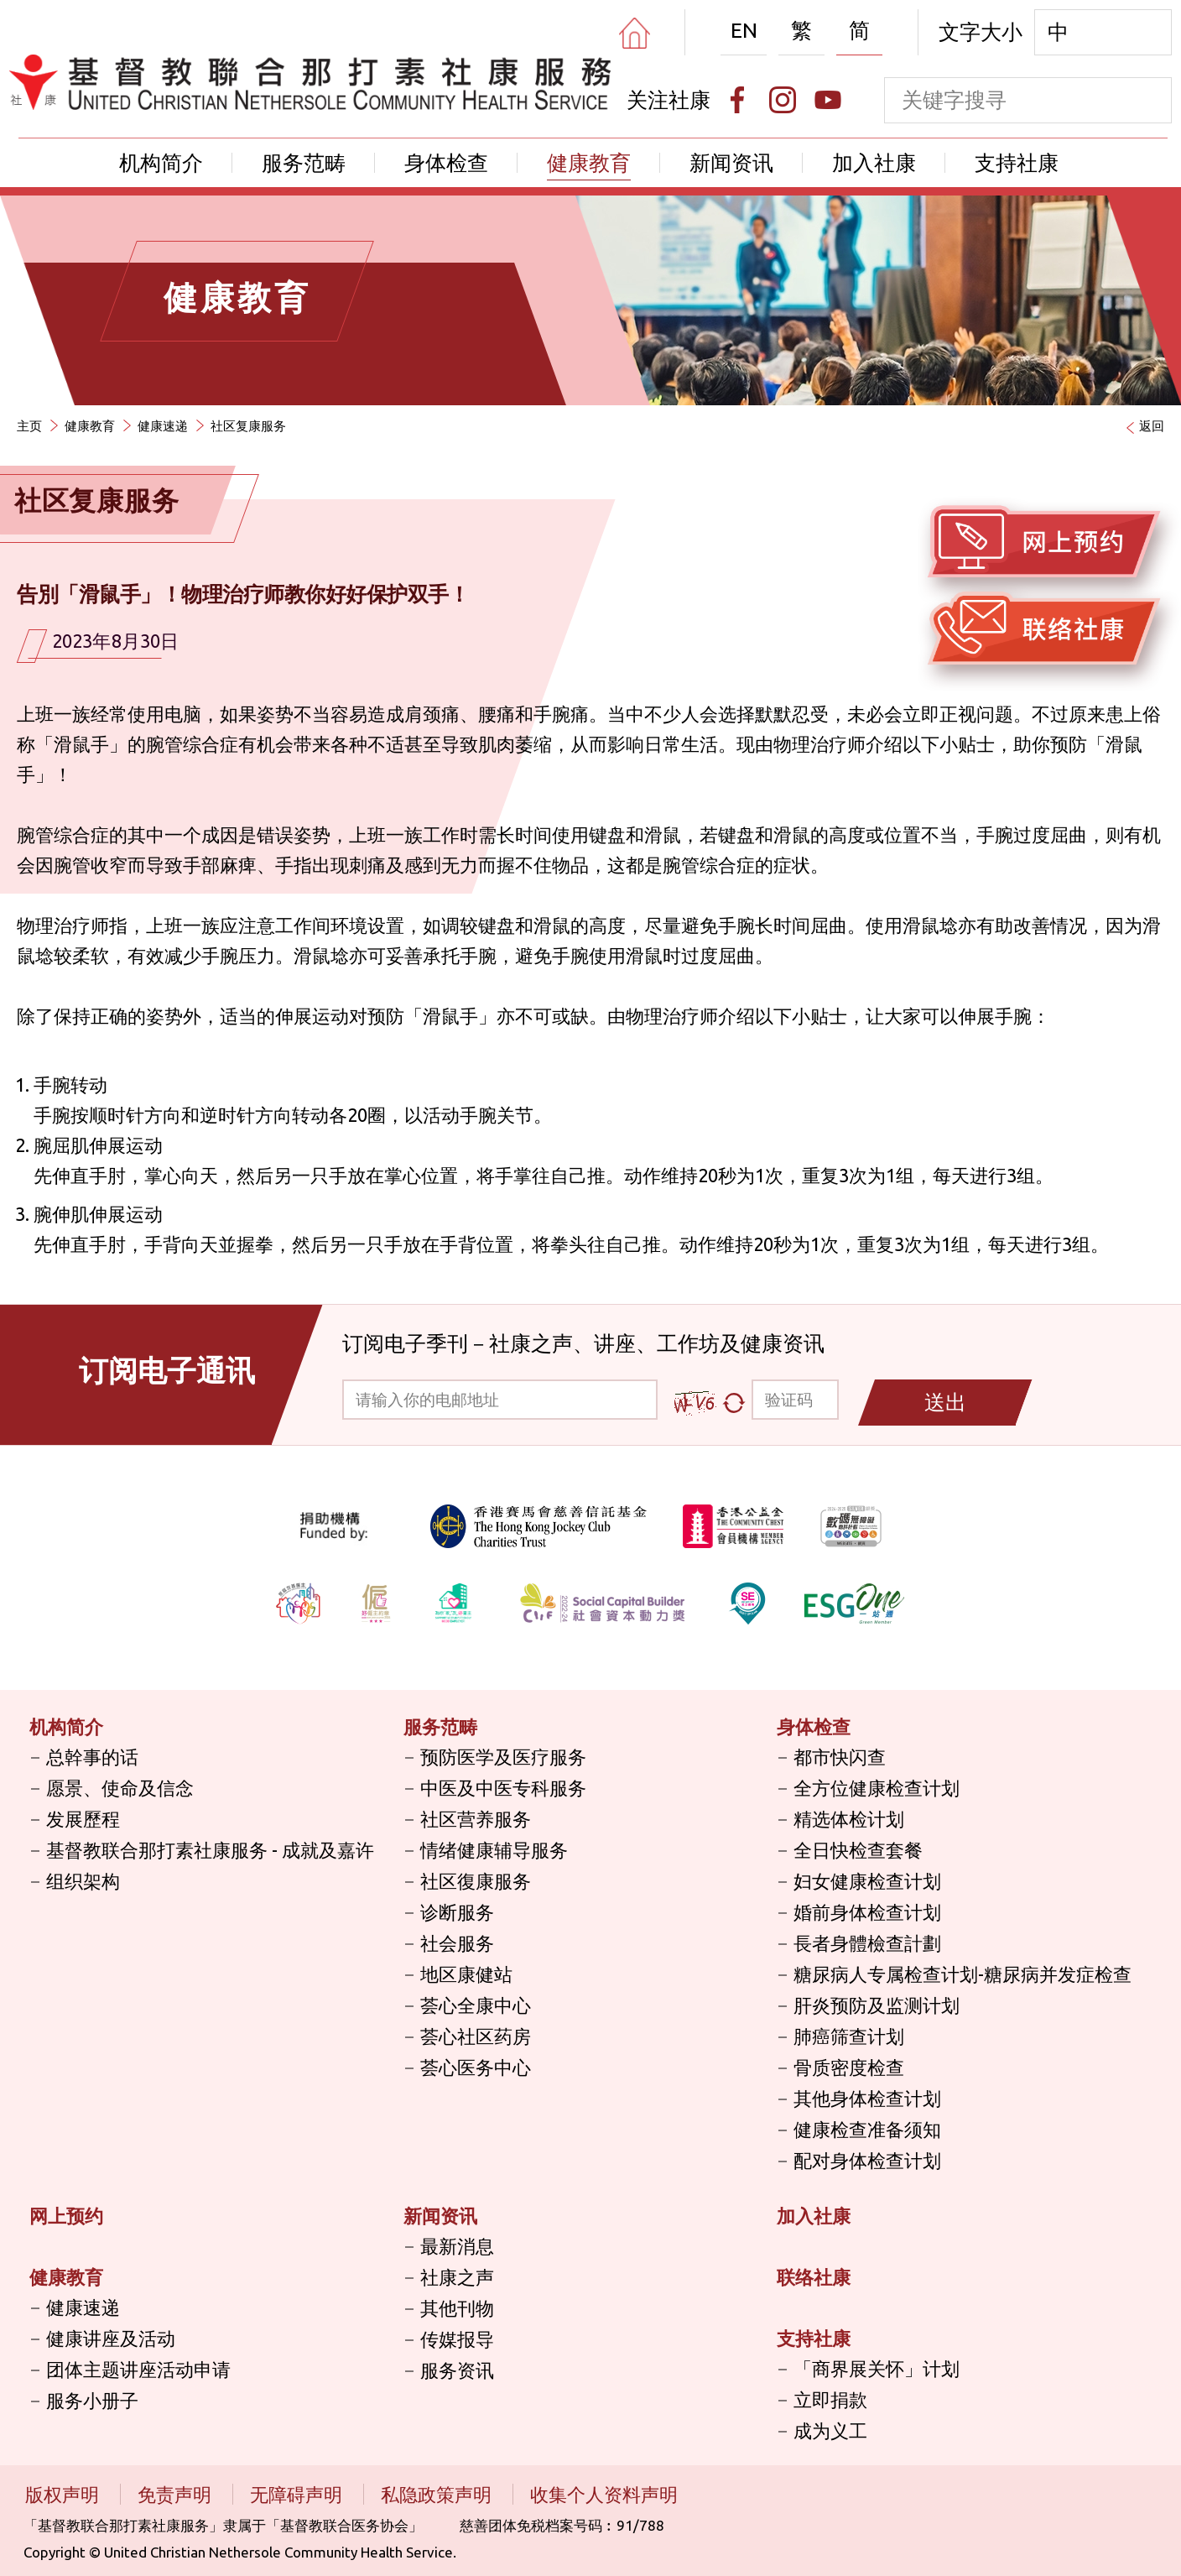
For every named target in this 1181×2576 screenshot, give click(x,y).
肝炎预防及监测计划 (876, 2005)
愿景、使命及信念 (120, 1787)
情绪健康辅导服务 (494, 1849)
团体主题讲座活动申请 (138, 2369)
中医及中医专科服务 (503, 1787)
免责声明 (177, 2494)
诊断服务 (457, 1911)
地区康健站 (466, 1973)
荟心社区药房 (475, 2036)
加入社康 (874, 163)
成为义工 (830, 2430)
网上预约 (66, 2215)
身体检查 (446, 163)
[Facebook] (737, 100)
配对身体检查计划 (867, 2160)
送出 (945, 1402)
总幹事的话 (92, 1756)
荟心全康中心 (475, 2005)
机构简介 (161, 163)
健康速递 (163, 426)
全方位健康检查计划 (876, 1787)
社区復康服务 (475, 1880)
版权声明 (64, 2494)
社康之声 (457, 2276)
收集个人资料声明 (604, 2494)
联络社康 (814, 2276)
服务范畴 (304, 163)
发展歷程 (83, 1818)
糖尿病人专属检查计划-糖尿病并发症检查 (962, 1973)
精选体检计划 (848, 1818)
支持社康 (1017, 163)
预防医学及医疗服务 (503, 1756)
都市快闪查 (839, 1756)
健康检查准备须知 (867, 2129)
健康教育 (589, 163)
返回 (1151, 426)
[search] (1148, 100)
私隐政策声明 (438, 2494)
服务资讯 (457, 2370)
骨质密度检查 (848, 2067)
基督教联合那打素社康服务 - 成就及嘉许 (210, 1849)
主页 (29, 426)
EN (744, 30)
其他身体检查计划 (867, 2098)
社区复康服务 (248, 426)
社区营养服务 (475, 1818)
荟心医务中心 (475, 2067)
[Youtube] (828, 100)
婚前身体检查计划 (867, 1911)
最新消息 (457, 2245)
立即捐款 (830, 2399)
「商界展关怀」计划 (876, 2368)
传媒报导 (457, 2338)
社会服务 (457, 1942)
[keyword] (1005, 100)
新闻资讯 (731, 163)
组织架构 (83, 1880)
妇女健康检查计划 (867, 1880)
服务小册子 (92, 2400)
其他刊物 (457, 2307)
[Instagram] (782, 100)
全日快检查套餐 (858, 1849)
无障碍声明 (298, 2494)
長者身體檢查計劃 (867, 1942)
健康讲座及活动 (110, 2338)
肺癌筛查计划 (848, 2036)
